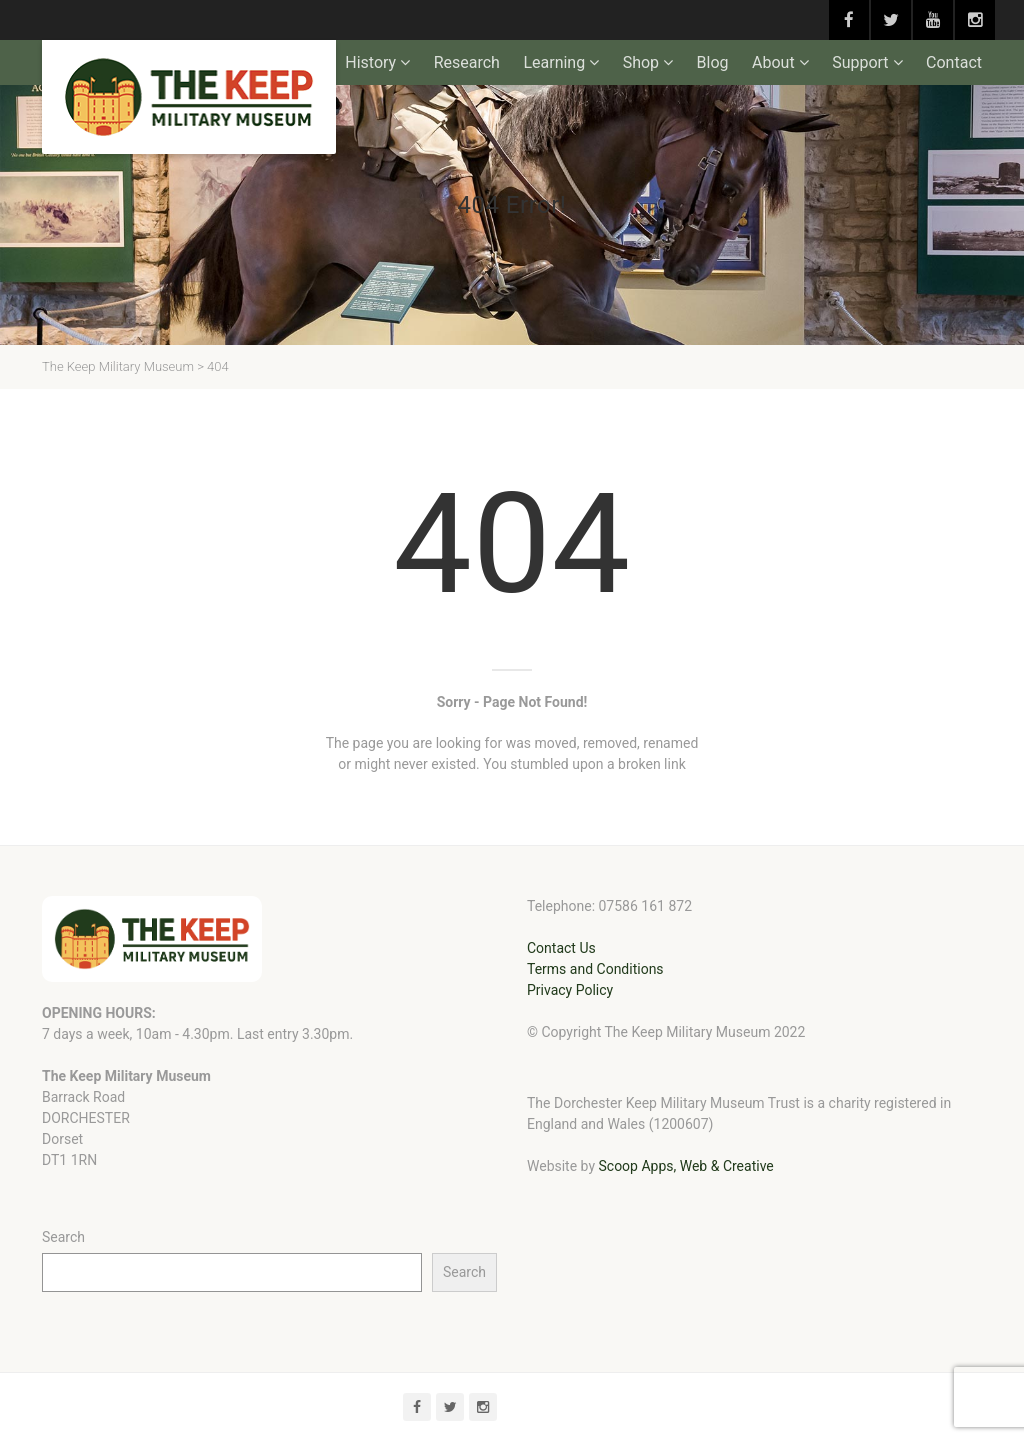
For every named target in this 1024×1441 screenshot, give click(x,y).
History (370, 62)
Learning (554, 62)
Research (467, 62)
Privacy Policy (570, 990)
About (773, 62)
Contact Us (561, 948)
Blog (713, 62)
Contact (954, 62)
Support (860, 62)
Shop (641, 62)
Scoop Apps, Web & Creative (685, 1166)
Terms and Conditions (595, 969)
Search (63, 1237)
